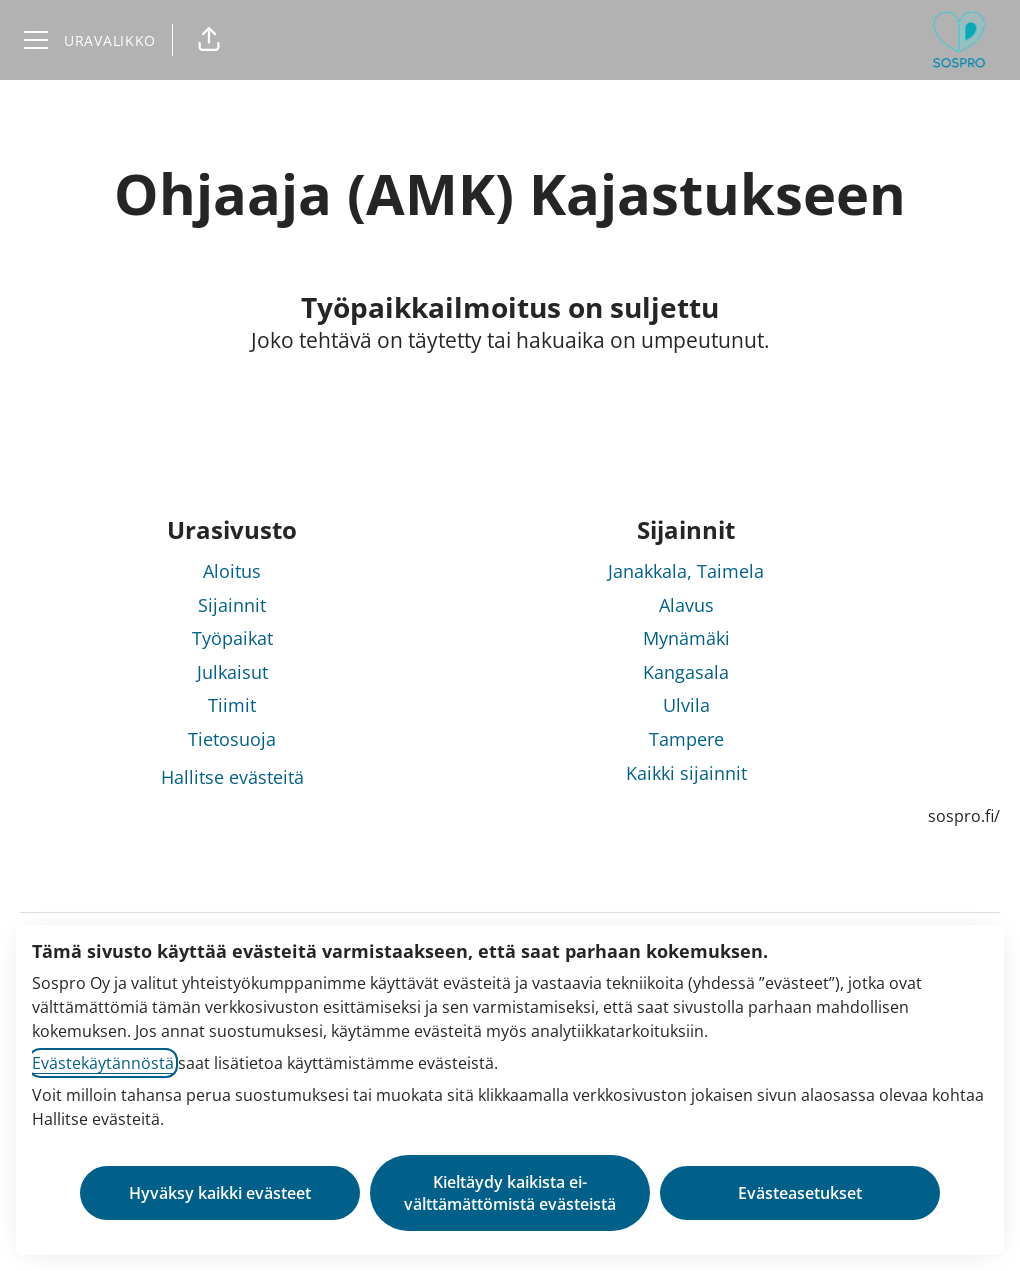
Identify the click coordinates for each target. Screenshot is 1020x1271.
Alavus (686, 605)
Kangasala (686, 672)
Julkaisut (232, 672)
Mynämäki (686, 638)
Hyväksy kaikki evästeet (220, 1193)
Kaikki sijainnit (686, 773)
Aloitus (232, 571)
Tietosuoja (232, 739)
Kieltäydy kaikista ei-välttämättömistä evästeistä (510, 1193)
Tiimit (232, 705)
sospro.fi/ (964, 816)
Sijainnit (232, 605)
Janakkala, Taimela (686, 571)
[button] (209, 40)
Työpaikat (232, 638)
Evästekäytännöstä (103, 1063)
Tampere (686, 739)
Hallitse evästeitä (232, 777)
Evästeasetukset (800, 1193)
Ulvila (686, 705)
